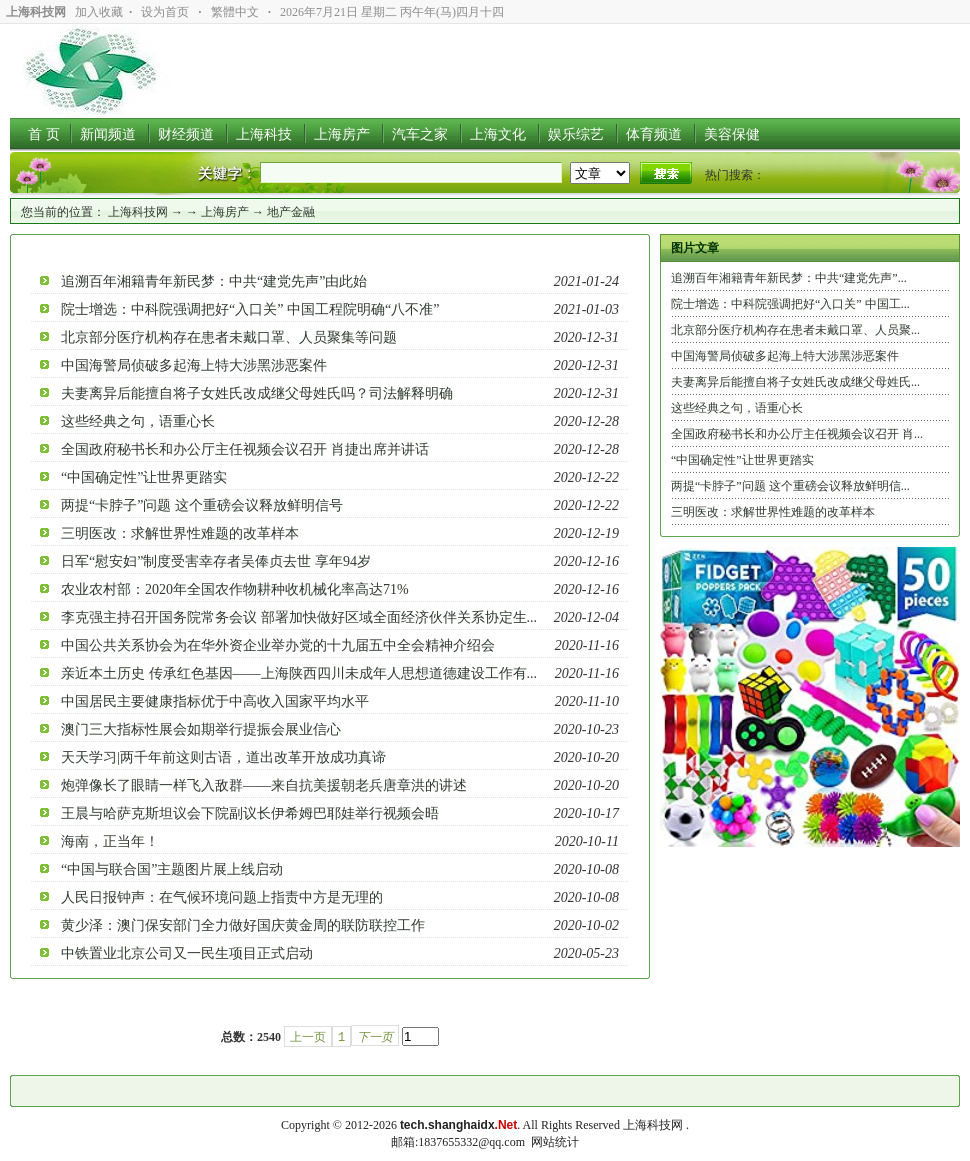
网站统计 (555, 1142)
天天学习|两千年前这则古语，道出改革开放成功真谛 (223, 757)
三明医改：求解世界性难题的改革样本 (180, 533)
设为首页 (165, 12)
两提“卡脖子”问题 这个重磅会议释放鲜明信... (790, 486)
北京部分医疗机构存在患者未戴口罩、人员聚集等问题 (229, 337)
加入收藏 (99, 12)
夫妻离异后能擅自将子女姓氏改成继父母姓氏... (795, 382)
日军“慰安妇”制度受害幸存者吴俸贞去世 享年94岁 (216, 561)
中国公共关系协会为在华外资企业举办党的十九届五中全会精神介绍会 (278, 645)
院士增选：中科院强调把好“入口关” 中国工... (790, 304)
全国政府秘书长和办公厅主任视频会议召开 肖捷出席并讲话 (245, 449)
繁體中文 (235, 12)
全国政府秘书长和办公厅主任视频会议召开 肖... (797, 434)
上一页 (308, 1036)
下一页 (375, 1037)
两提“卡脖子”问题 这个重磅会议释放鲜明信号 (202, 505)
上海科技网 (138, 212)
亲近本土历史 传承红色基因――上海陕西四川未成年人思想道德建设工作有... (299, 673)
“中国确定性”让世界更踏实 (144, 477)
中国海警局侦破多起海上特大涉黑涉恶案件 (194, 365)
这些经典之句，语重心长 (138, 421)
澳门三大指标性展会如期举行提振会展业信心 (201, 729)
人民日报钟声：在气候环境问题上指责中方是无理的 (222, 897)
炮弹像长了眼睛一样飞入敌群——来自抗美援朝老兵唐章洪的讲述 (264, 785)
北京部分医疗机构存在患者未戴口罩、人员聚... (795, 330)
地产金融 (291, 212)
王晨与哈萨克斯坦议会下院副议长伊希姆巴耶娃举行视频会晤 (250, 813)
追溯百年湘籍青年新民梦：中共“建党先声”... (789, 278)
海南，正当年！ (110, 841)
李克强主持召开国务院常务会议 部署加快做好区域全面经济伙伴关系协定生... (299, 617)
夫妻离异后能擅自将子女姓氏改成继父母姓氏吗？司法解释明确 (257, 393)
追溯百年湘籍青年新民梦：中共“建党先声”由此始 (214, 281)
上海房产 (225, 212)
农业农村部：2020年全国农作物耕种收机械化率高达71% (235, 589)
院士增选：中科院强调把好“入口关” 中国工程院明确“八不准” (250, 309)
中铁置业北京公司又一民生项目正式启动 (187, 953)
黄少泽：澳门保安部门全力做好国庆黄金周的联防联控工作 (243, 925)
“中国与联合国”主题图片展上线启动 (172, 869)
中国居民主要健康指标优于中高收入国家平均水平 (215, 701)
